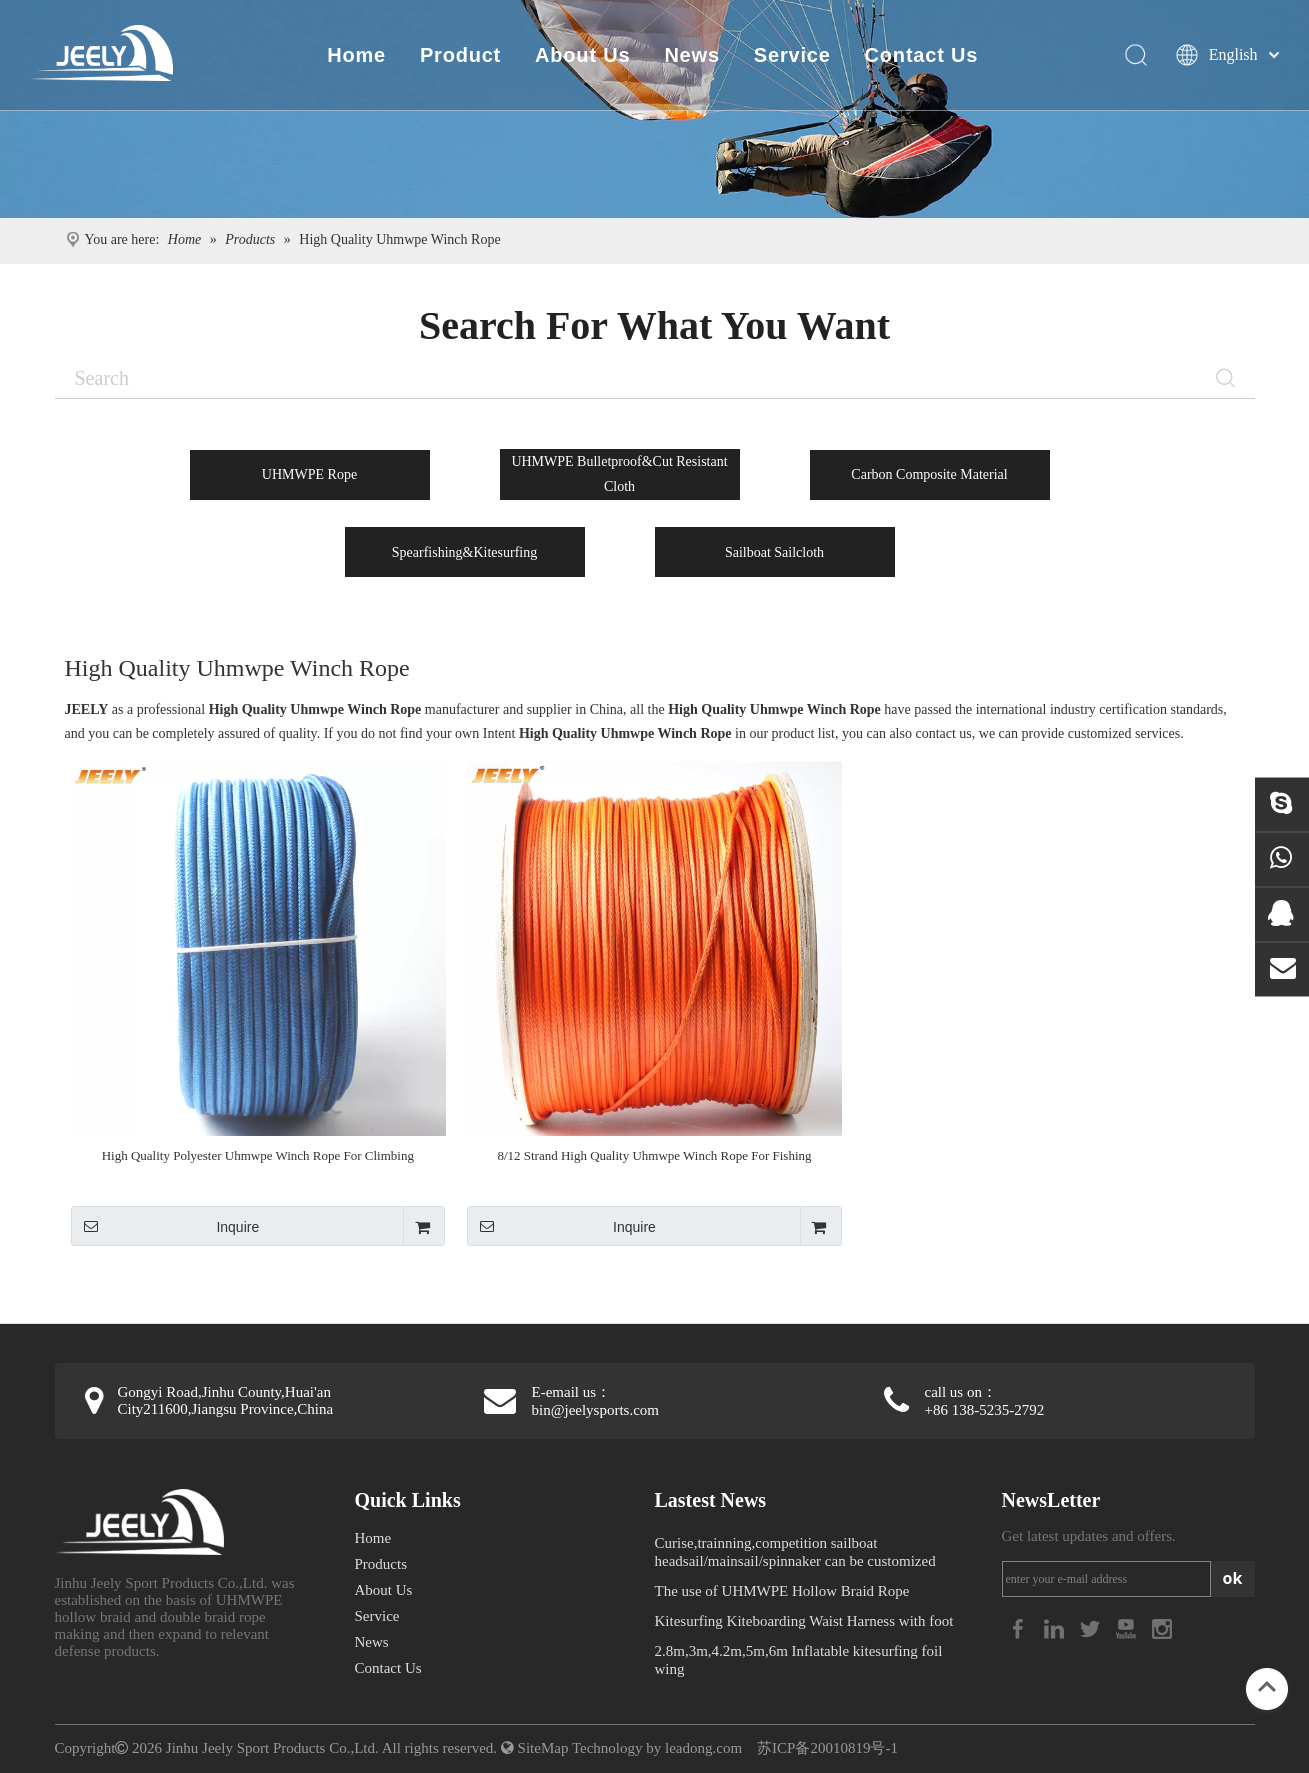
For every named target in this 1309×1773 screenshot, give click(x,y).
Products (381, 1564)
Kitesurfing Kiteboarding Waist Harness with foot (804, 1621)
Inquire (165, 1226)
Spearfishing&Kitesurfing (464, 552)
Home (355, 55)
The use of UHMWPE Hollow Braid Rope (782, 1591)
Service (790, 55)
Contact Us (920, 55)
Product (458, 55)
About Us (581, 55)
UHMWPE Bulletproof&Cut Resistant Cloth (619, 474)
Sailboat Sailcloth (774, 552)
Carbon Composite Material (929, 474)
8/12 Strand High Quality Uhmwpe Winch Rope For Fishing (654, 1155)
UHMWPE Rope (309, 474)
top (1267, 1687)
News (690, 55)
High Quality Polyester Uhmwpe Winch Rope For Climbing (258, 1155)
